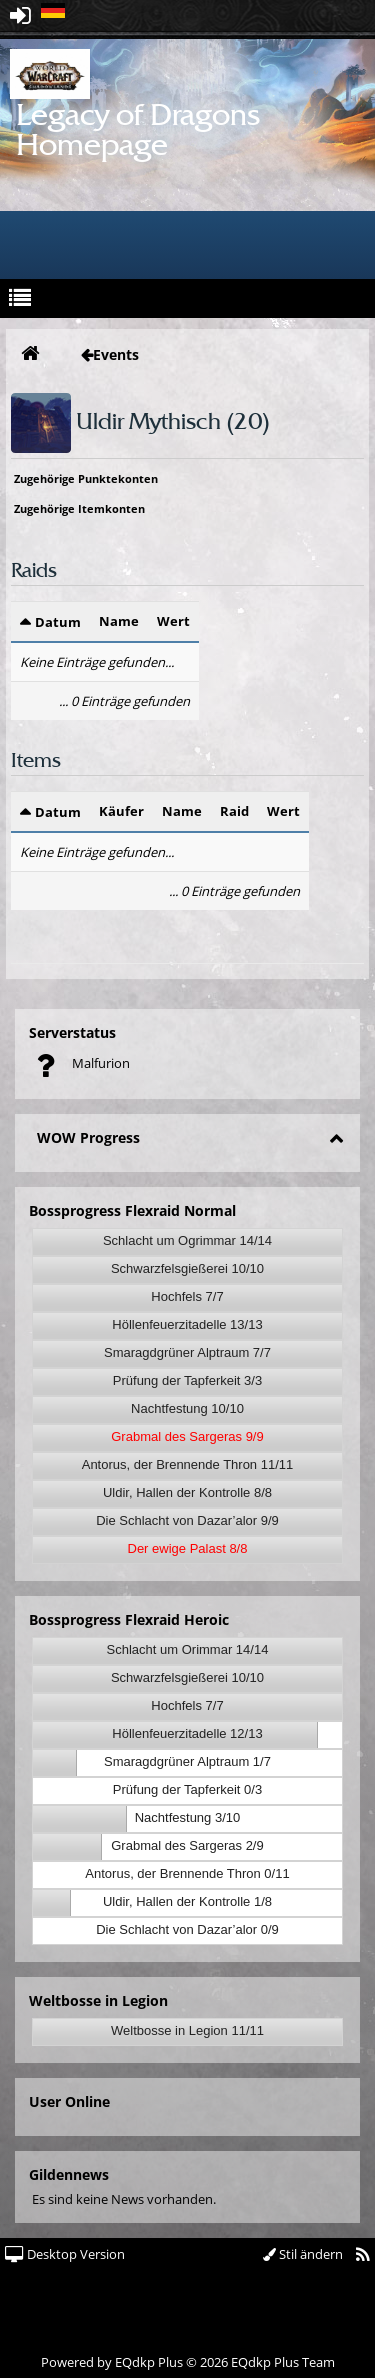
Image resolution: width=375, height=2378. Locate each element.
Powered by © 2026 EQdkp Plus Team (188, 2362)
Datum (58, 622)
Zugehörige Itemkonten (79, 508)
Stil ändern (303, 2254)
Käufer (121, 811)
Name (119, 621)
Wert (173, 621)
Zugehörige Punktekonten (86, 478)
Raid (234, 811)
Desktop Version (65, 2254)
